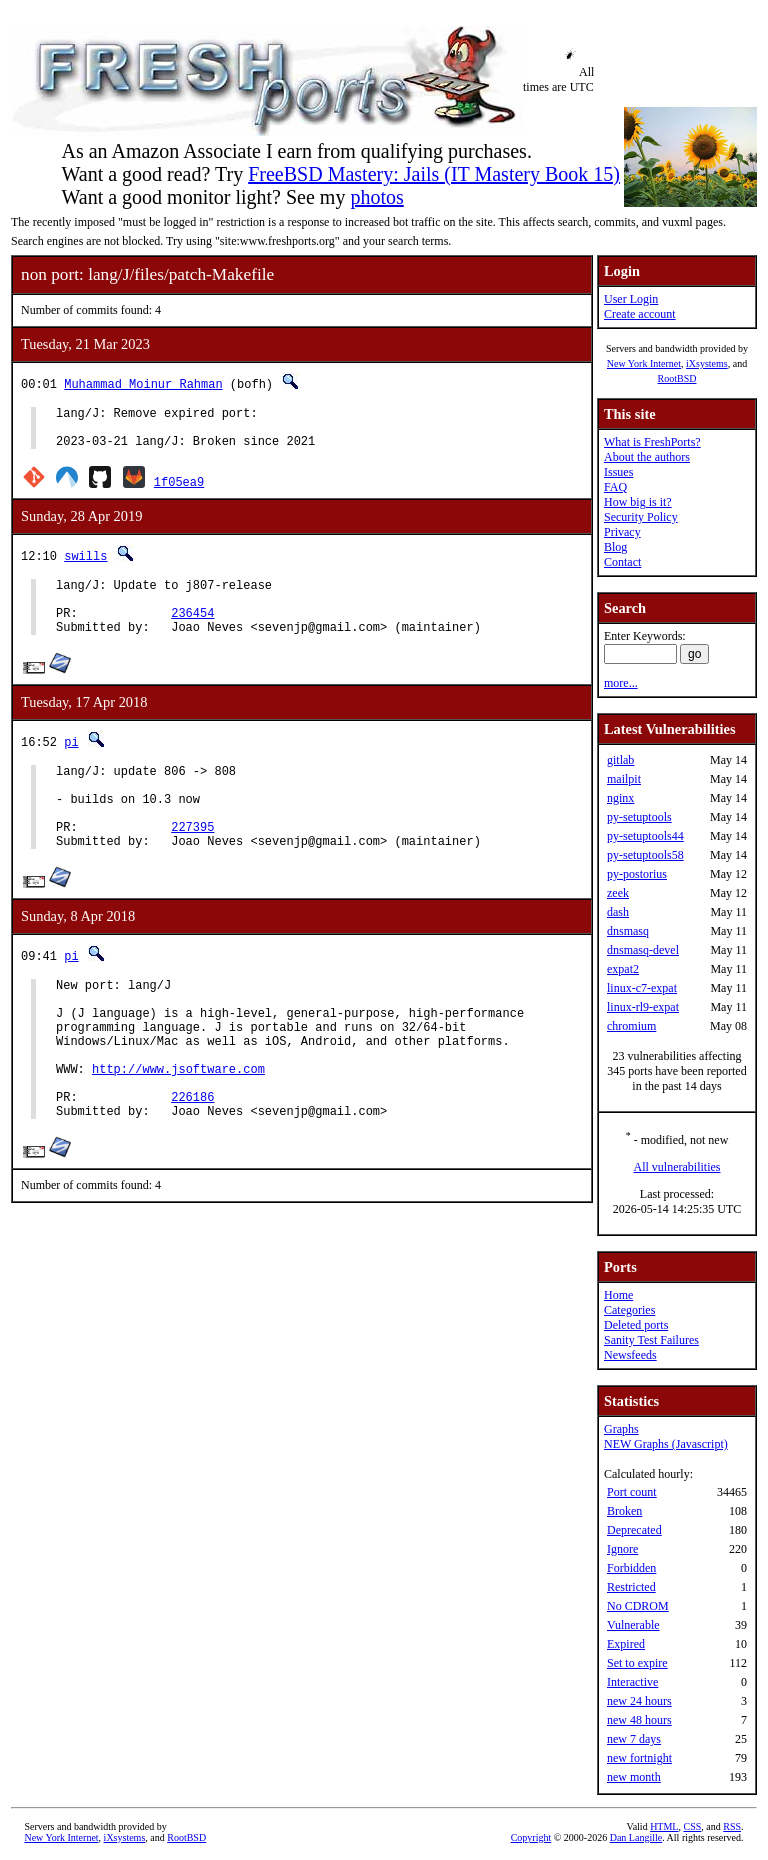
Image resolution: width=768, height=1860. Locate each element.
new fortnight (639, 1758)
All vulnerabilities (677, 1167)
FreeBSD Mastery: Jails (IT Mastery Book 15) (434, 174)
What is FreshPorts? (652, 442)
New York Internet (644, 363)
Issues (618, 472)
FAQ (615, 487)
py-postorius (637, 874)
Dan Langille (636, 1837)
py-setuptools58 (645, 855)
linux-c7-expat (642, 988)
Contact (622, 562)
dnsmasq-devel (643, 950)
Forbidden (631, 1568)
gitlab (620, 760)
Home (618, 1295)
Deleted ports (636, 1325)
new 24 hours (639, 1701)
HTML (664, 1826)
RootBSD (677, 378)
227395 (192, 862)
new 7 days (634, 1739)
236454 (192, 630)
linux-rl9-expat (643, 1007)
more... (621, 683)
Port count (632, 1492)
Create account (640, 314)
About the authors (647, 457)
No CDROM (638, 1606)
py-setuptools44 (645, 836)
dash (618, 912)
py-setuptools (639, 817)
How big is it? (638, 502)
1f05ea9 (179, 490)
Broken (624, 1511)
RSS (732, 1826)
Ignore (622, 1549)
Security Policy (641, 517)
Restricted (631, 1587)
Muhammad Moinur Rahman (143, 383)
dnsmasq (628, 931)
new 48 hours (639, 1720)
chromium (631, 1026)
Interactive (632, 1682)
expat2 (623, 969)
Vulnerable (633, 1625)
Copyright (531, 1837)
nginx (620, 798)
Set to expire (637, 1663)
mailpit (624, 779)
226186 (192, 1162)
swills (85, 564)
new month (634, 1777)
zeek (618, 893)
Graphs (621, 1429)
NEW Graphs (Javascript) (666, 1444)
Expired (626, 1644)
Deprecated (634, 1530)
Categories (629, 1310)
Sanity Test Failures (651, 1340)
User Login (631, 299)
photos (376, 197)
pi (71, 762)
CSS (692, 1826)
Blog (615, 547)
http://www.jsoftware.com (178, 1128)
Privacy (622, 532)
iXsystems (707, 363)
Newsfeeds (630, 1355)
